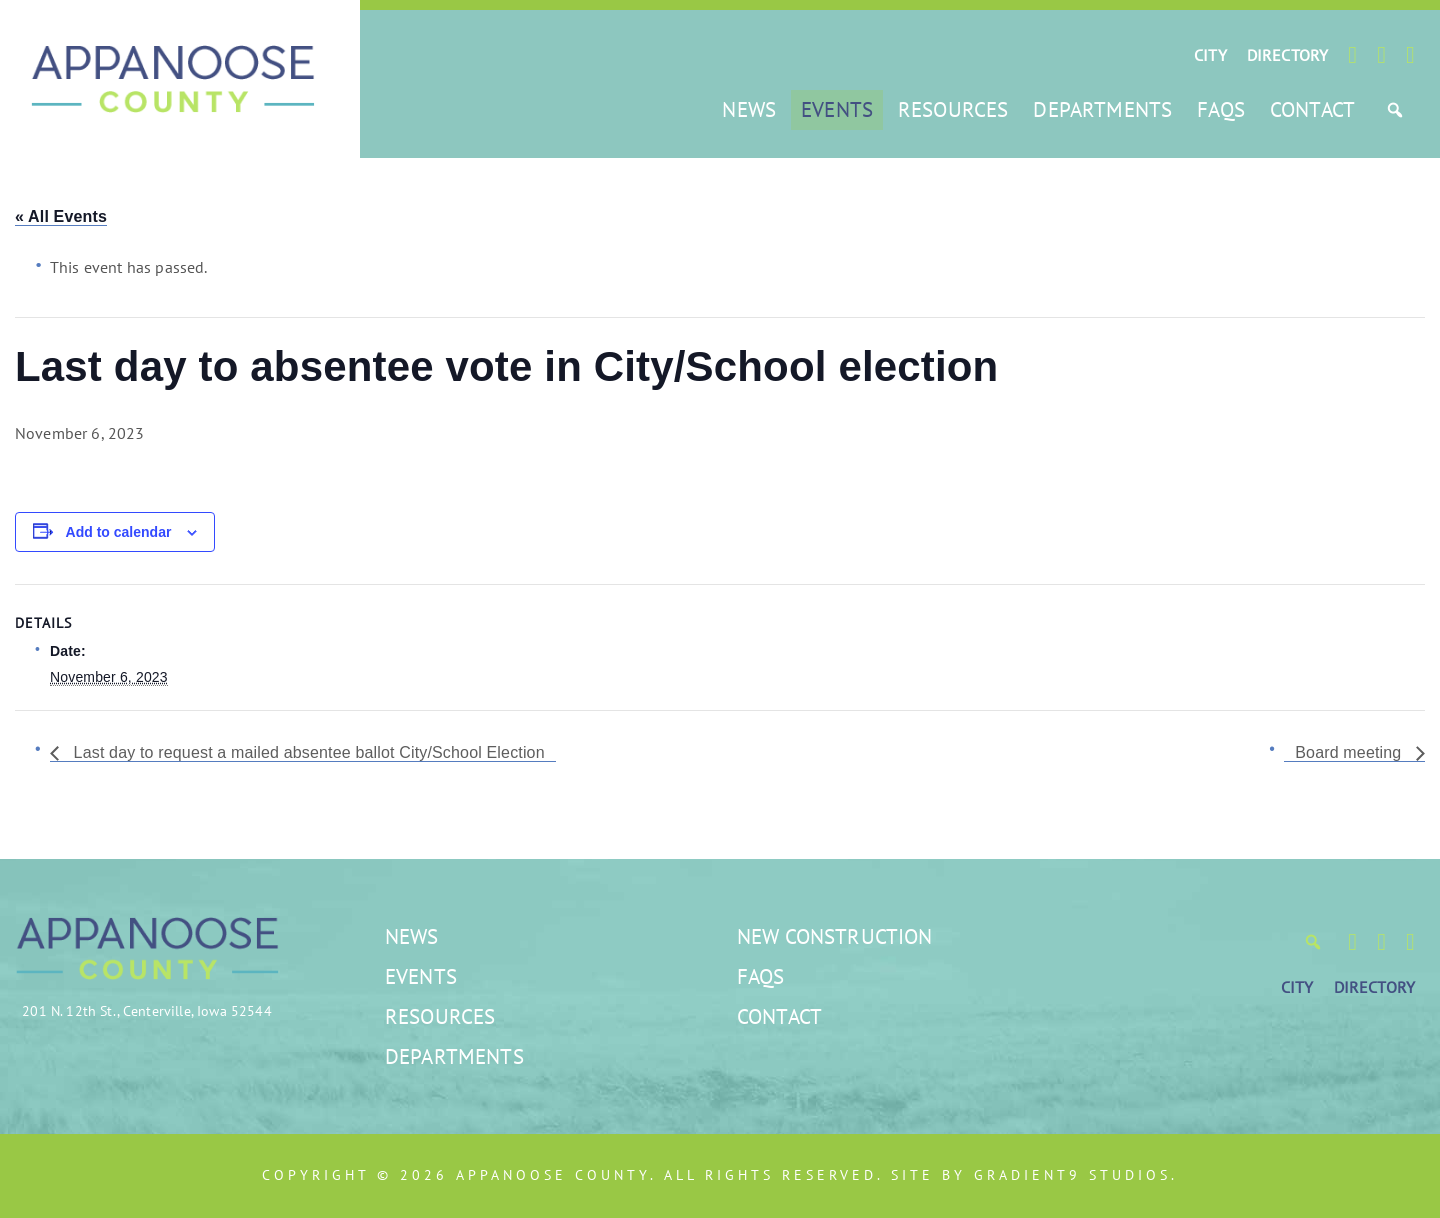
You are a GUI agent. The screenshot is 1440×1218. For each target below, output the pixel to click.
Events (837, 109)
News (749, 109)
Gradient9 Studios (1072, 1175)
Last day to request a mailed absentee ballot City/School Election (307, 752)
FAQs (1221, 109)
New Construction (835, 936)
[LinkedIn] (1410, 55)
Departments (1102, 109)
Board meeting (1350, 752)
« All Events (61, 216)
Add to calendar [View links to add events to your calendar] (119, 532)
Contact (1312, 109)
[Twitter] (1381, 55)
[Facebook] (1352, 55)
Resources (953, 109)
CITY (1210, 55)
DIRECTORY (1287, 55)
